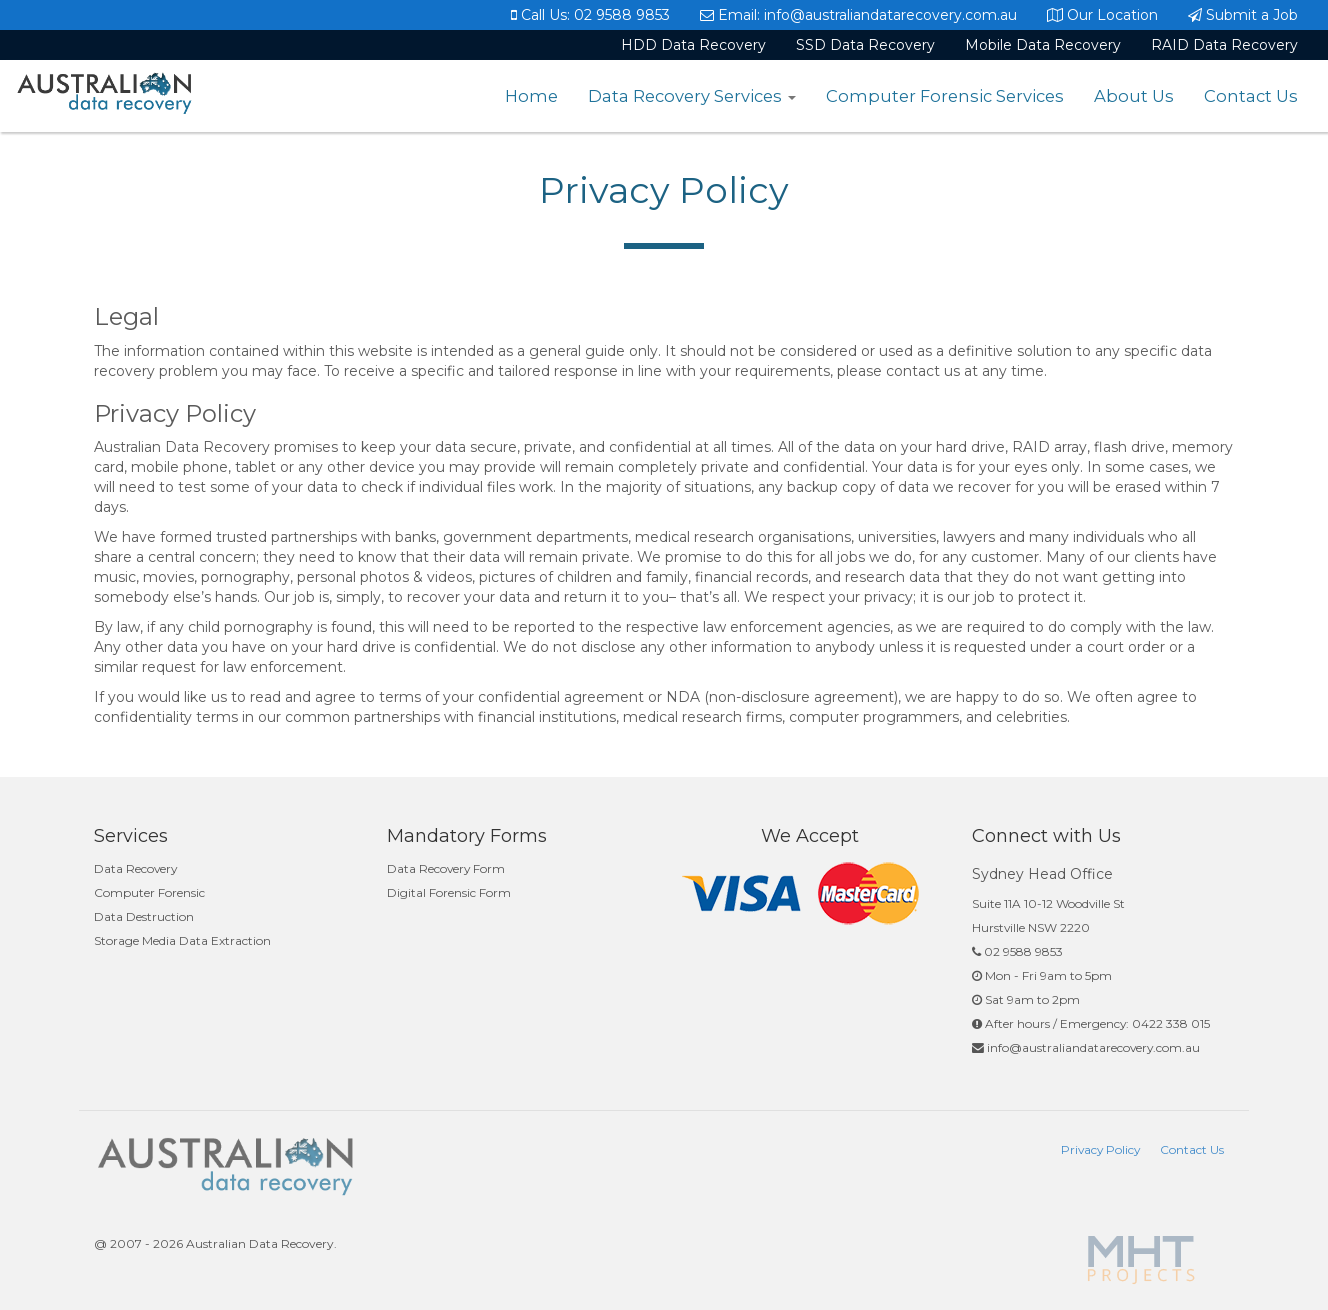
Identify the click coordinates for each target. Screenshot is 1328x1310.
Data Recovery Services (692, 96)
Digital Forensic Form (449, 892)
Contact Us (1251, 96)
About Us (1134, 96)
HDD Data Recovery (693, 45)
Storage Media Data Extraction (182, 940)
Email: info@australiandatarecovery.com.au (858, 15)
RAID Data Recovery (1224, 45)
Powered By (1143, 1260)
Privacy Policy (1100, 1149)
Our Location (1102, 15)
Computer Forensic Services (945, 96)
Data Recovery (135, 868)
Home (531, 96)
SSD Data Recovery (865, 45)
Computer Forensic (149, 892)
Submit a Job (1243, 15)
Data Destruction (144, 916)
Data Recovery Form (446, 868)
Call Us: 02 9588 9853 (590, 15)
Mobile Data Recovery (1043, 45)
